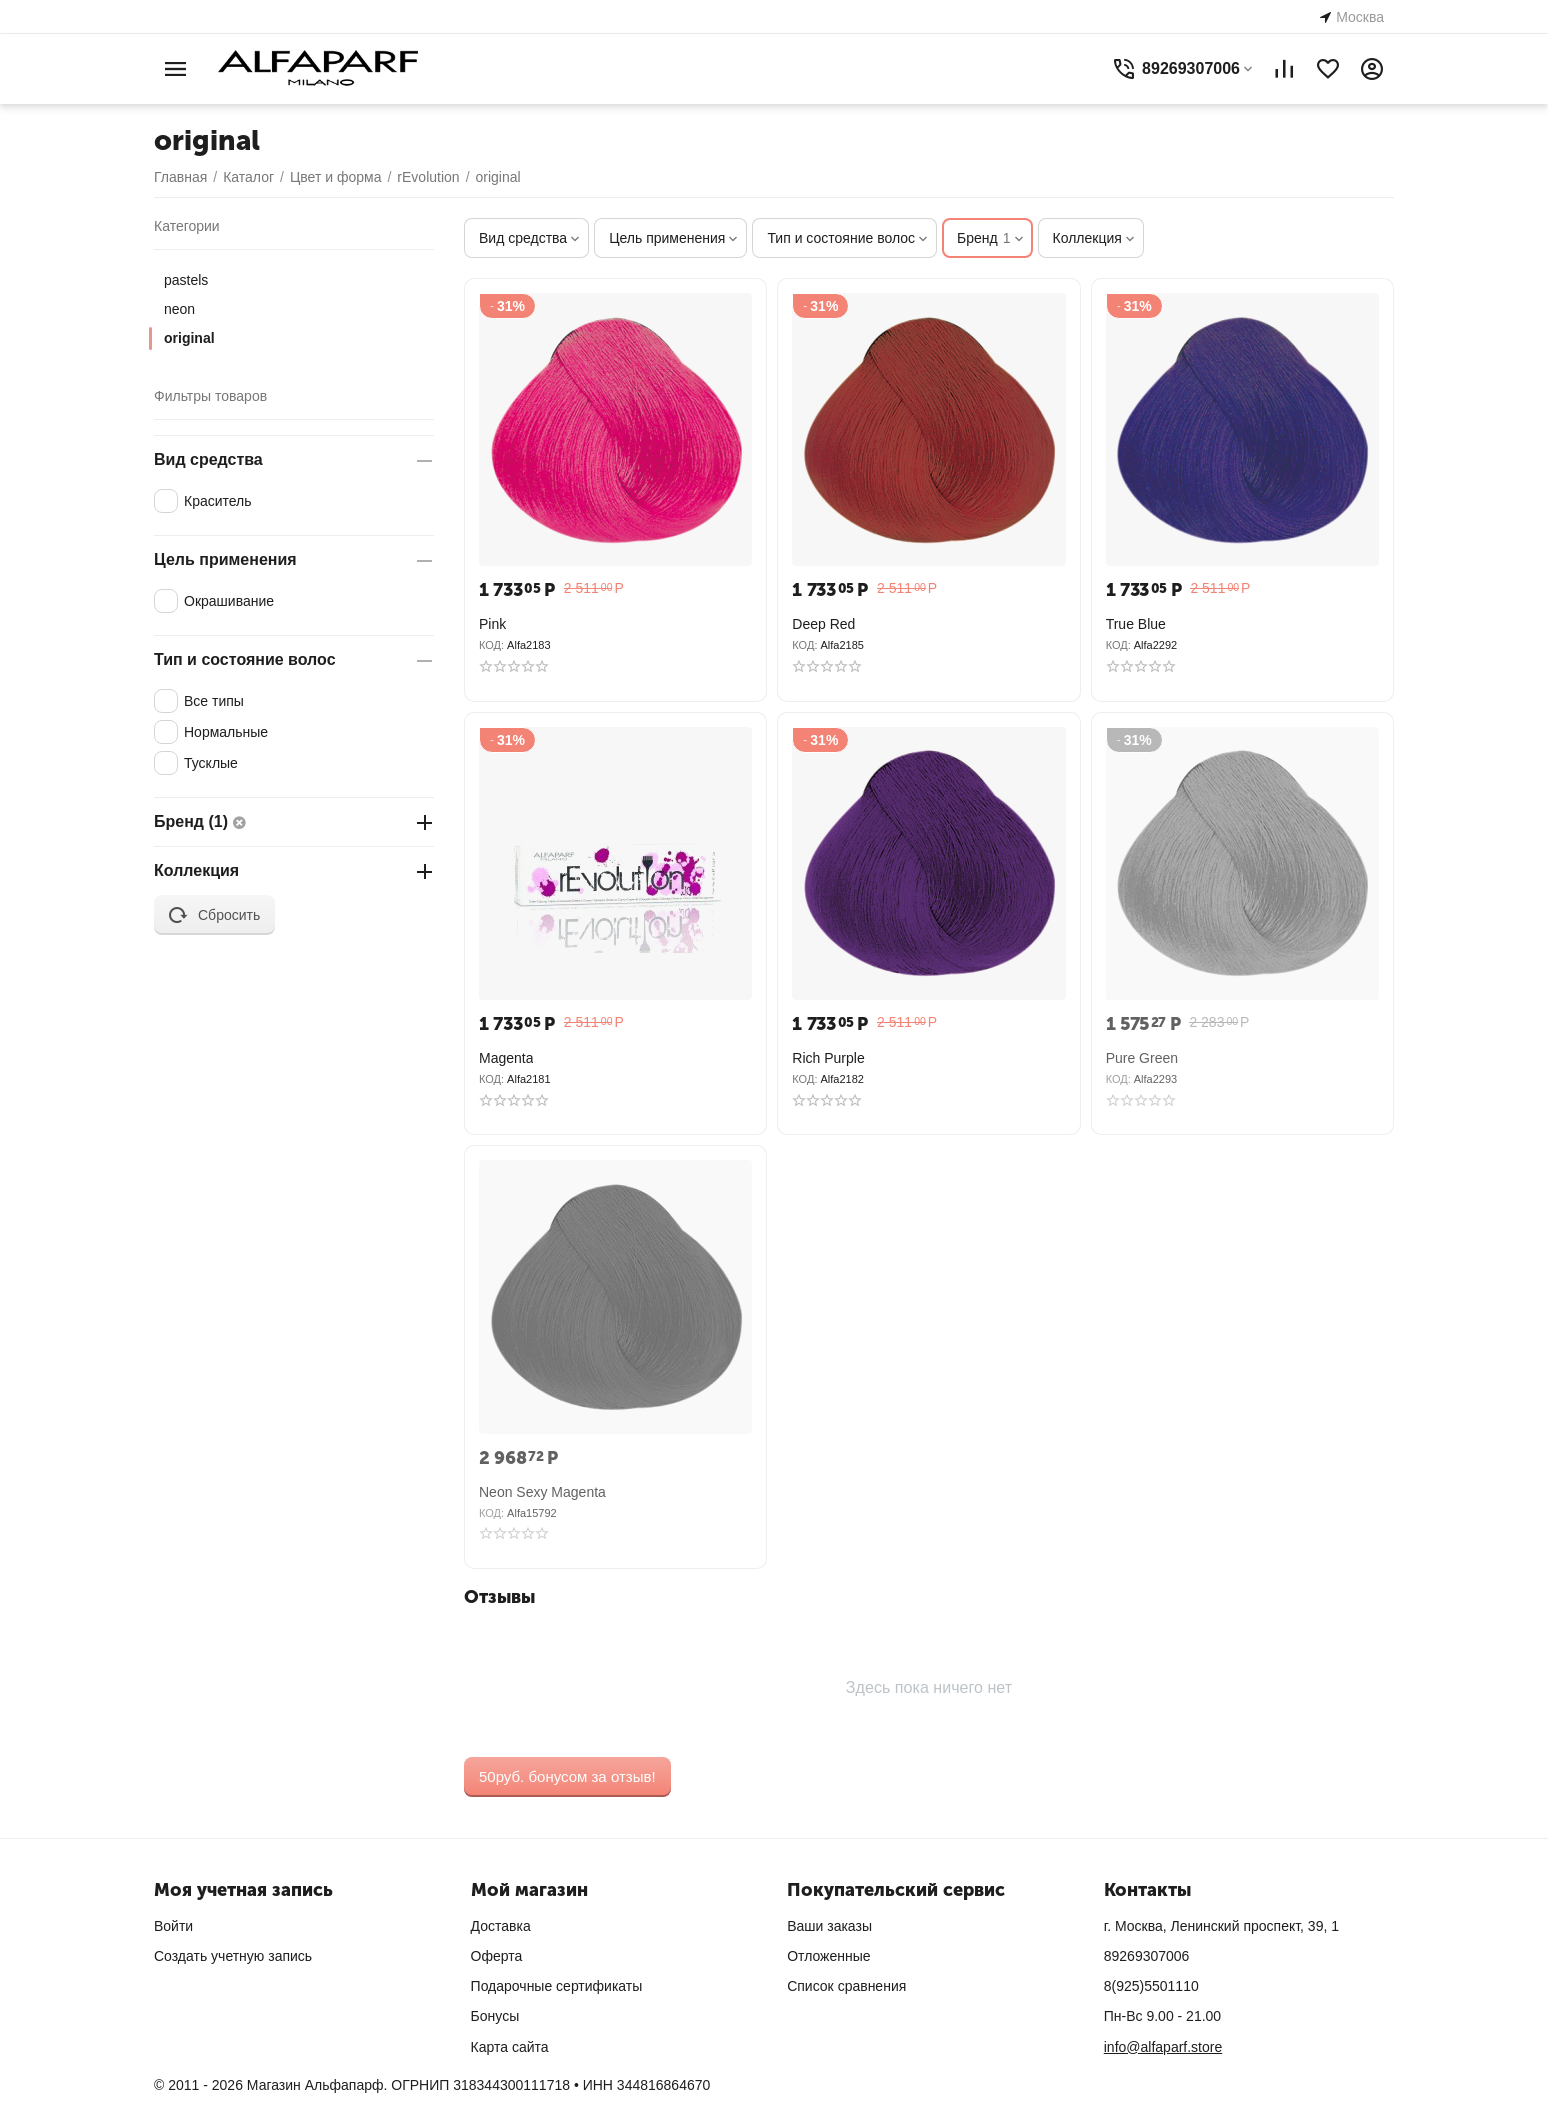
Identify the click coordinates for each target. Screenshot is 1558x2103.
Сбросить (214, 915)
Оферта (497, 1956)
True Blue (1136, 624)
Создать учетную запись (233, 1956)
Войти (173, 1926)
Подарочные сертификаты (557, 1986)
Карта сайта (510, 2047)
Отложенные (828, 1956)
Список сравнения (846, 1986)
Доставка (501, 1926)
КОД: (491, 645)
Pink (492, 624)
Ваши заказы (829, 1926)
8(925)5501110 (1151, 1986)
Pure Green (1142, 1058)
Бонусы (495, 2016)
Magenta (506, 1058)
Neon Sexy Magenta (542, 1492)
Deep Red (823, 624)
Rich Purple (828, 1058)
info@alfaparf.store (1163, 2047)
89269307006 (1147, 1956)
